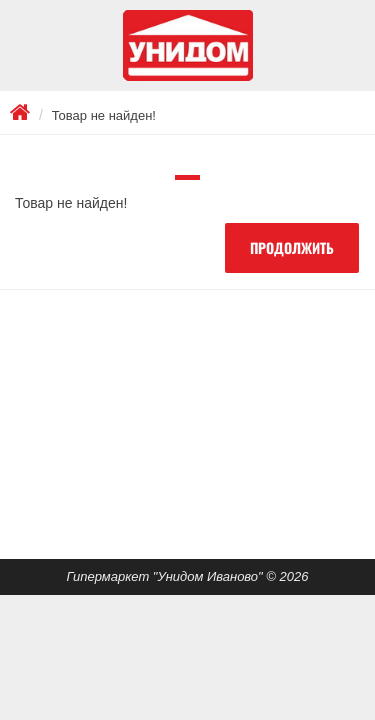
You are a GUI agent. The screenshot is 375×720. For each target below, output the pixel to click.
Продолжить (292, 247)
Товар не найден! (104, 115)
